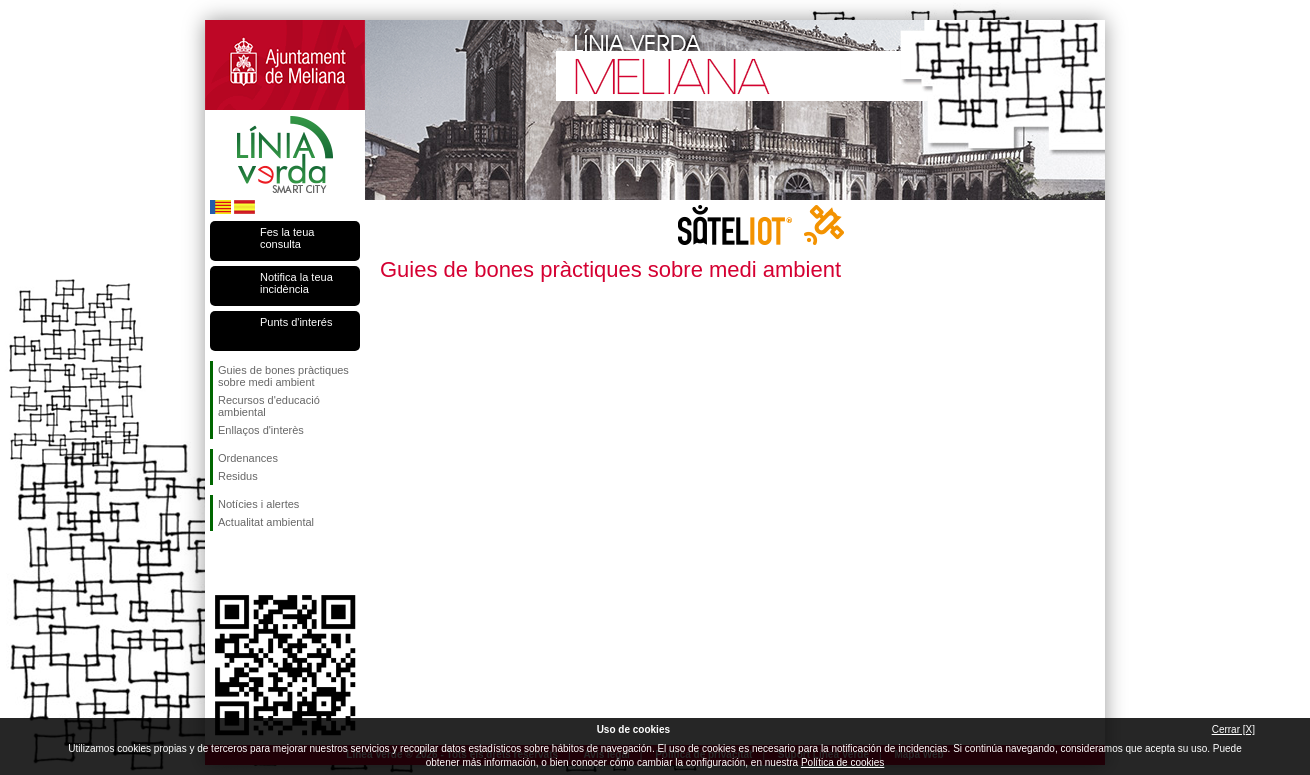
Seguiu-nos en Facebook (222, 563)
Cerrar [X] (1233, 729)
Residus (238, 476)
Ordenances (248, 458)
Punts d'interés (296, 322)
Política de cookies (842, 762)
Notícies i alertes (258, 504)
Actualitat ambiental (266, 522)
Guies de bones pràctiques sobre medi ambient (283, 376)
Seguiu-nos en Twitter (255, 563)
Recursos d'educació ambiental (269, 406)
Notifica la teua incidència (296, 283)
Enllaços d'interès (261, 430)
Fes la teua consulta (287, 238)
